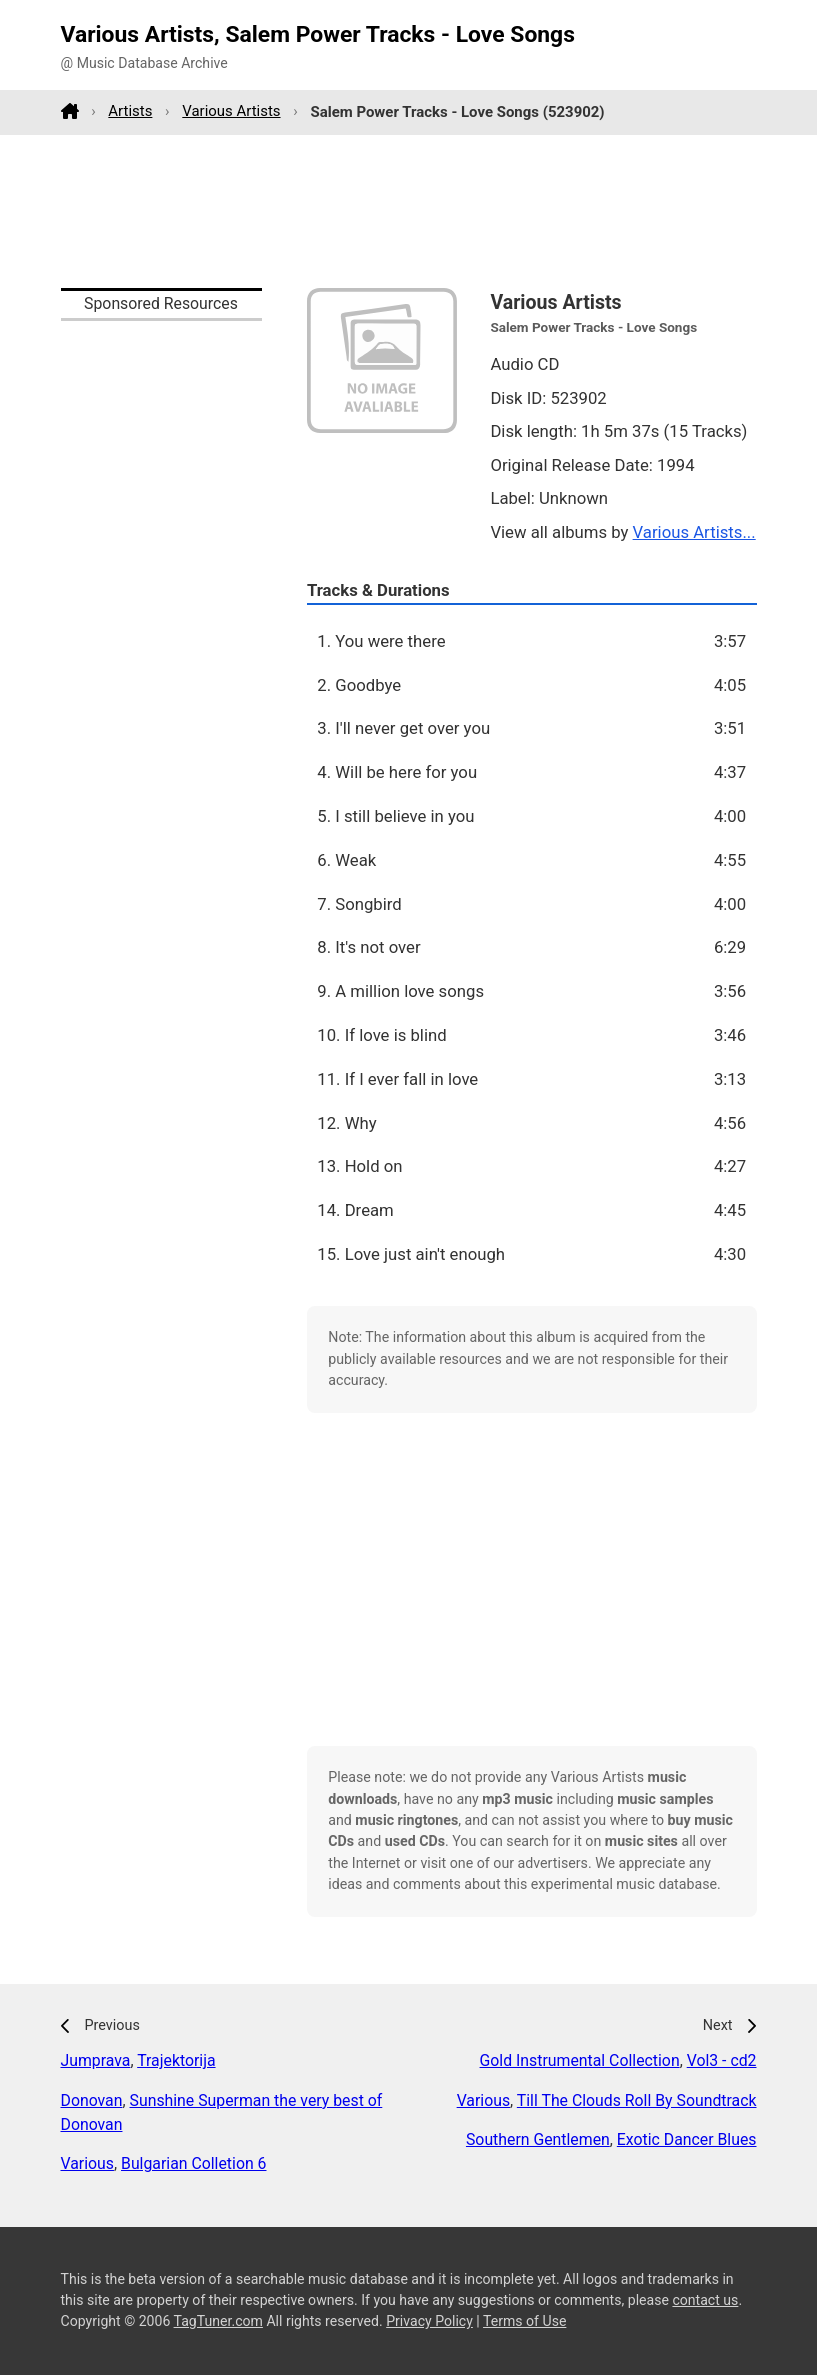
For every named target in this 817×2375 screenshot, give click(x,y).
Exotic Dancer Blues (687, 2139)
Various (87, 2163)
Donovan (92, 2100)
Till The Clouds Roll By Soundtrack (637, 2100)
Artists (130, 111)
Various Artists (231, 111)
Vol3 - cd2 (722, 2060)
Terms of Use (524, 2321)
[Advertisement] (409, 211)
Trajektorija (176, 2060)
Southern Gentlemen (538, 2139)
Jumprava (96, 2060)
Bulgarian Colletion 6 (193, 2163)
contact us (705, 2300)
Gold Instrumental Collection (580, 2060)
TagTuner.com (218, 2321)
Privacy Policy (429, 2321)
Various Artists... (694, 532)
